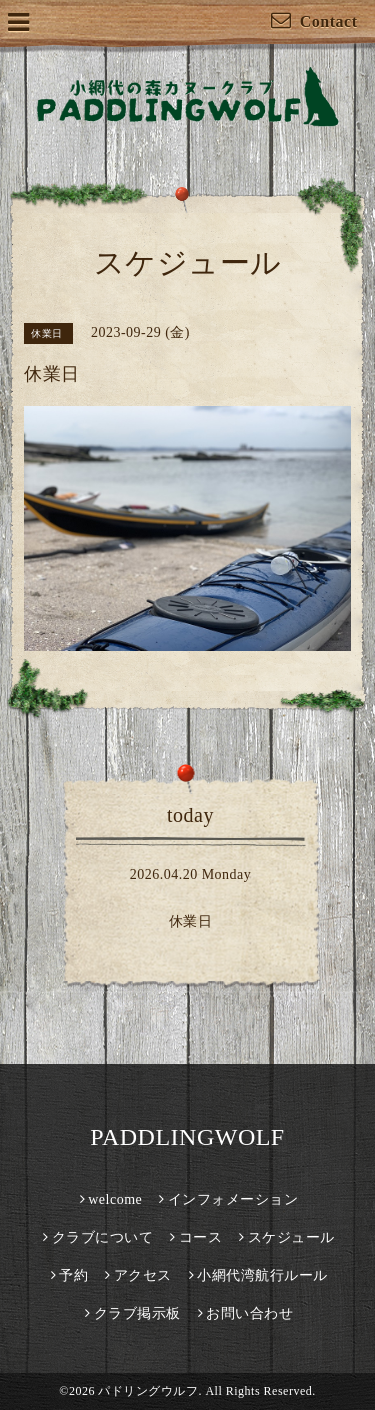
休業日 (191, 921)
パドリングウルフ (148, 1391)
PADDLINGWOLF (187, 1137)
